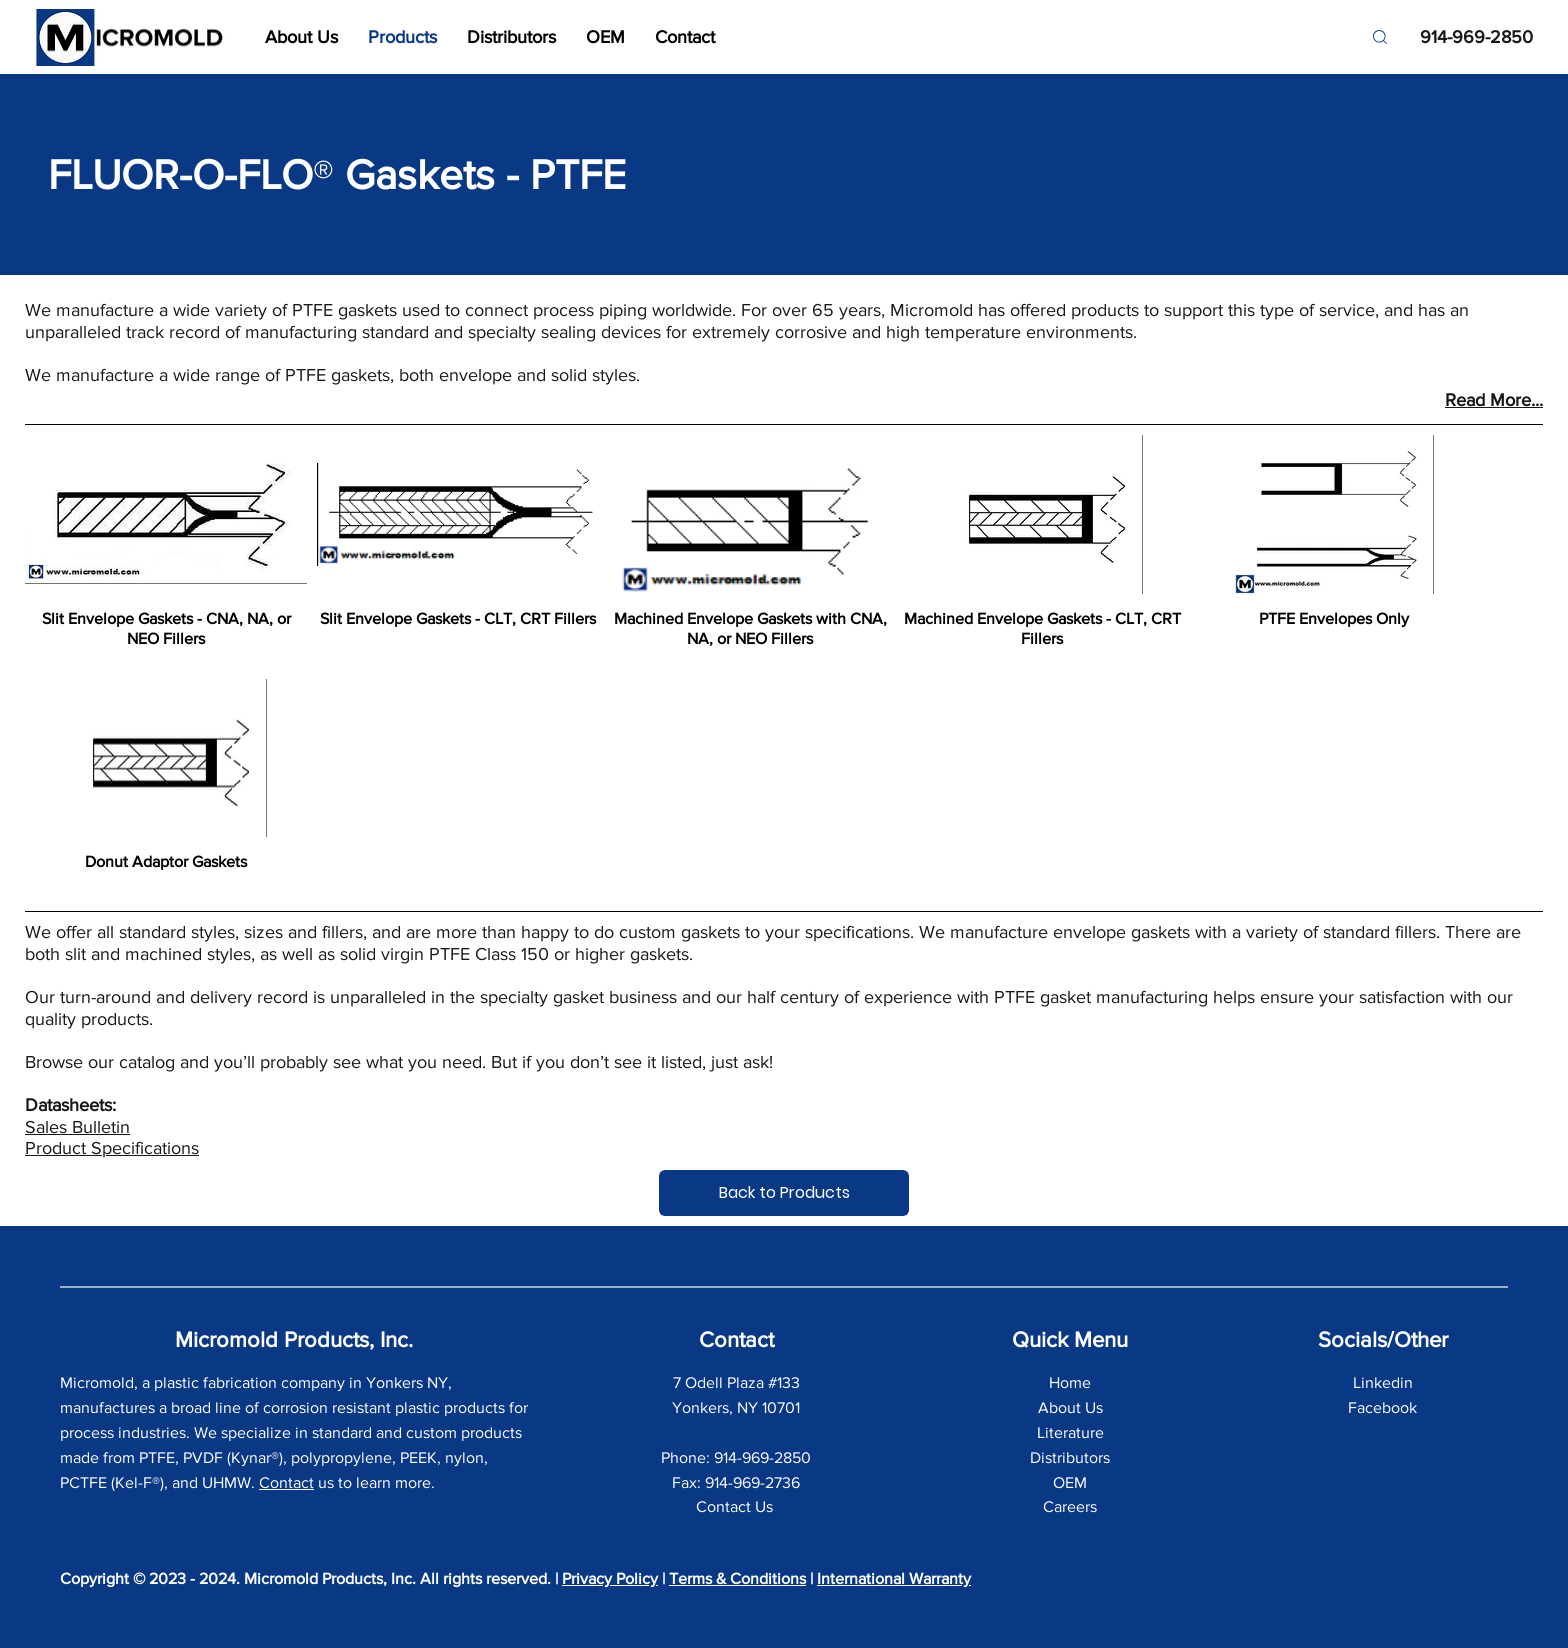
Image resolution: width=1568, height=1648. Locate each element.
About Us (1070, 1407)
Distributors (1070, 1457)
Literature (1070, 1432)
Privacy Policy (610, 1578)
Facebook (1382, 1407)
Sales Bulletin (77, 1127)
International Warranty (894, 1578)
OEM (1070, 1482)
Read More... (1494, 400)
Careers (1070, 1506)
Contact (286, 1482)
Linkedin (1383, 1382)
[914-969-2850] (1468, 37)
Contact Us (736, 1506)
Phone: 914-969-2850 (736, 1457)
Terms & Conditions (737, 1578)
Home (1070, 1382)
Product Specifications (112, 1148)
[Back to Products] (784, 1193)
